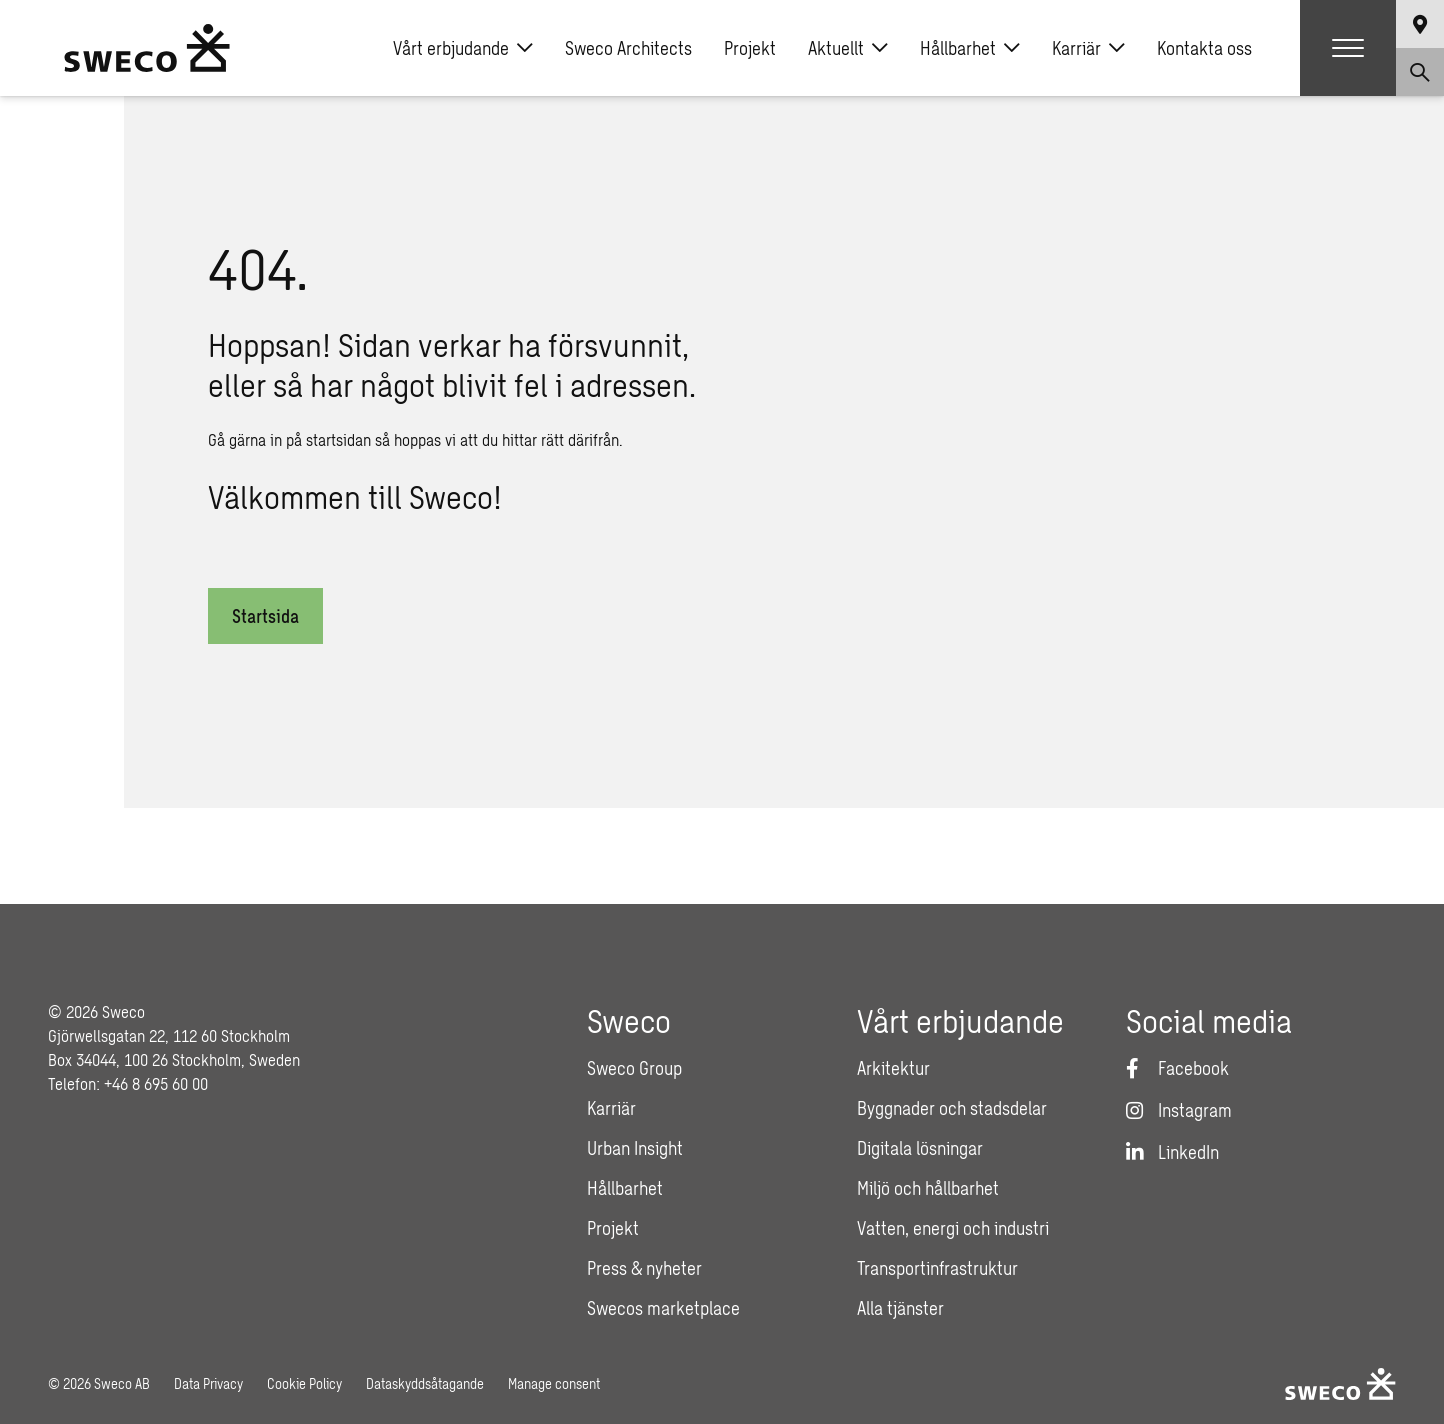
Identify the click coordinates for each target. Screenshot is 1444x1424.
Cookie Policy (304, 1383)
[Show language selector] (1420, 24)
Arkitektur (893, 1068)
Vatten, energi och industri (953, 1228)
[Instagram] (1179, 1110)
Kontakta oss (1204, 48)
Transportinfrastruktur (937, 1268)
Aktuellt (848, 48)
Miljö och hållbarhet (928, 1188)
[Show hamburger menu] (1348, 48)
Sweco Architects (628, 48)
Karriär (1088, 48)
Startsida (265, 616)
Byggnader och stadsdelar (952, 1108)
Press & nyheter (644, 1268)
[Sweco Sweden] (147, 48)
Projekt (750, 48)
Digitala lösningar (920, 1148)
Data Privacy (208, 1383)
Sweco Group (634, 1068)
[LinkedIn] (1172, 1152)
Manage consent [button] (554, 1383)
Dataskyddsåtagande (425, 1383)
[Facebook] (1177, 1068)
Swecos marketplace (663, 1308)
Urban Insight (635, 1148)
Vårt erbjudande (463, 48)
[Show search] (1420, 72)
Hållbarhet (970, 48)
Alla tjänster (900, 1308)
